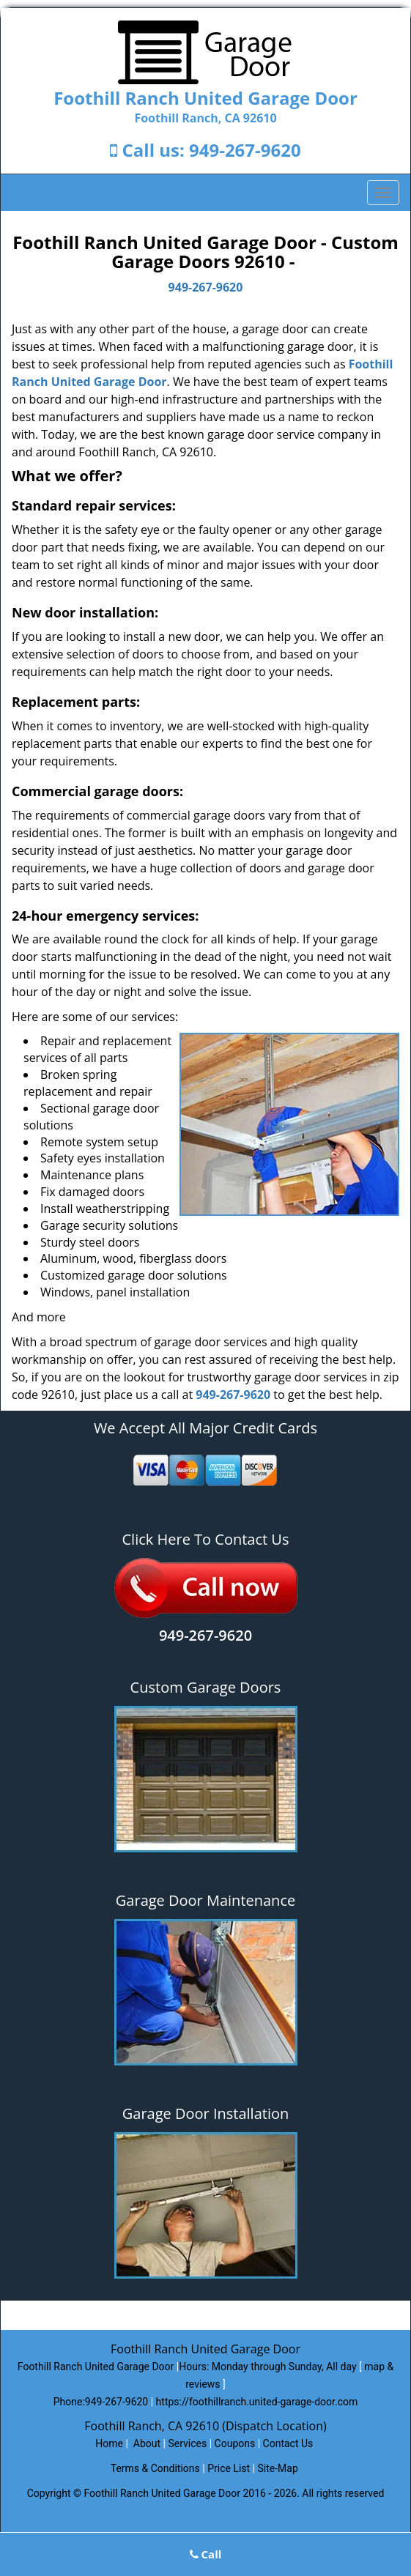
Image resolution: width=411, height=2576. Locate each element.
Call (206, 2554)
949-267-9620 (245, 150)
